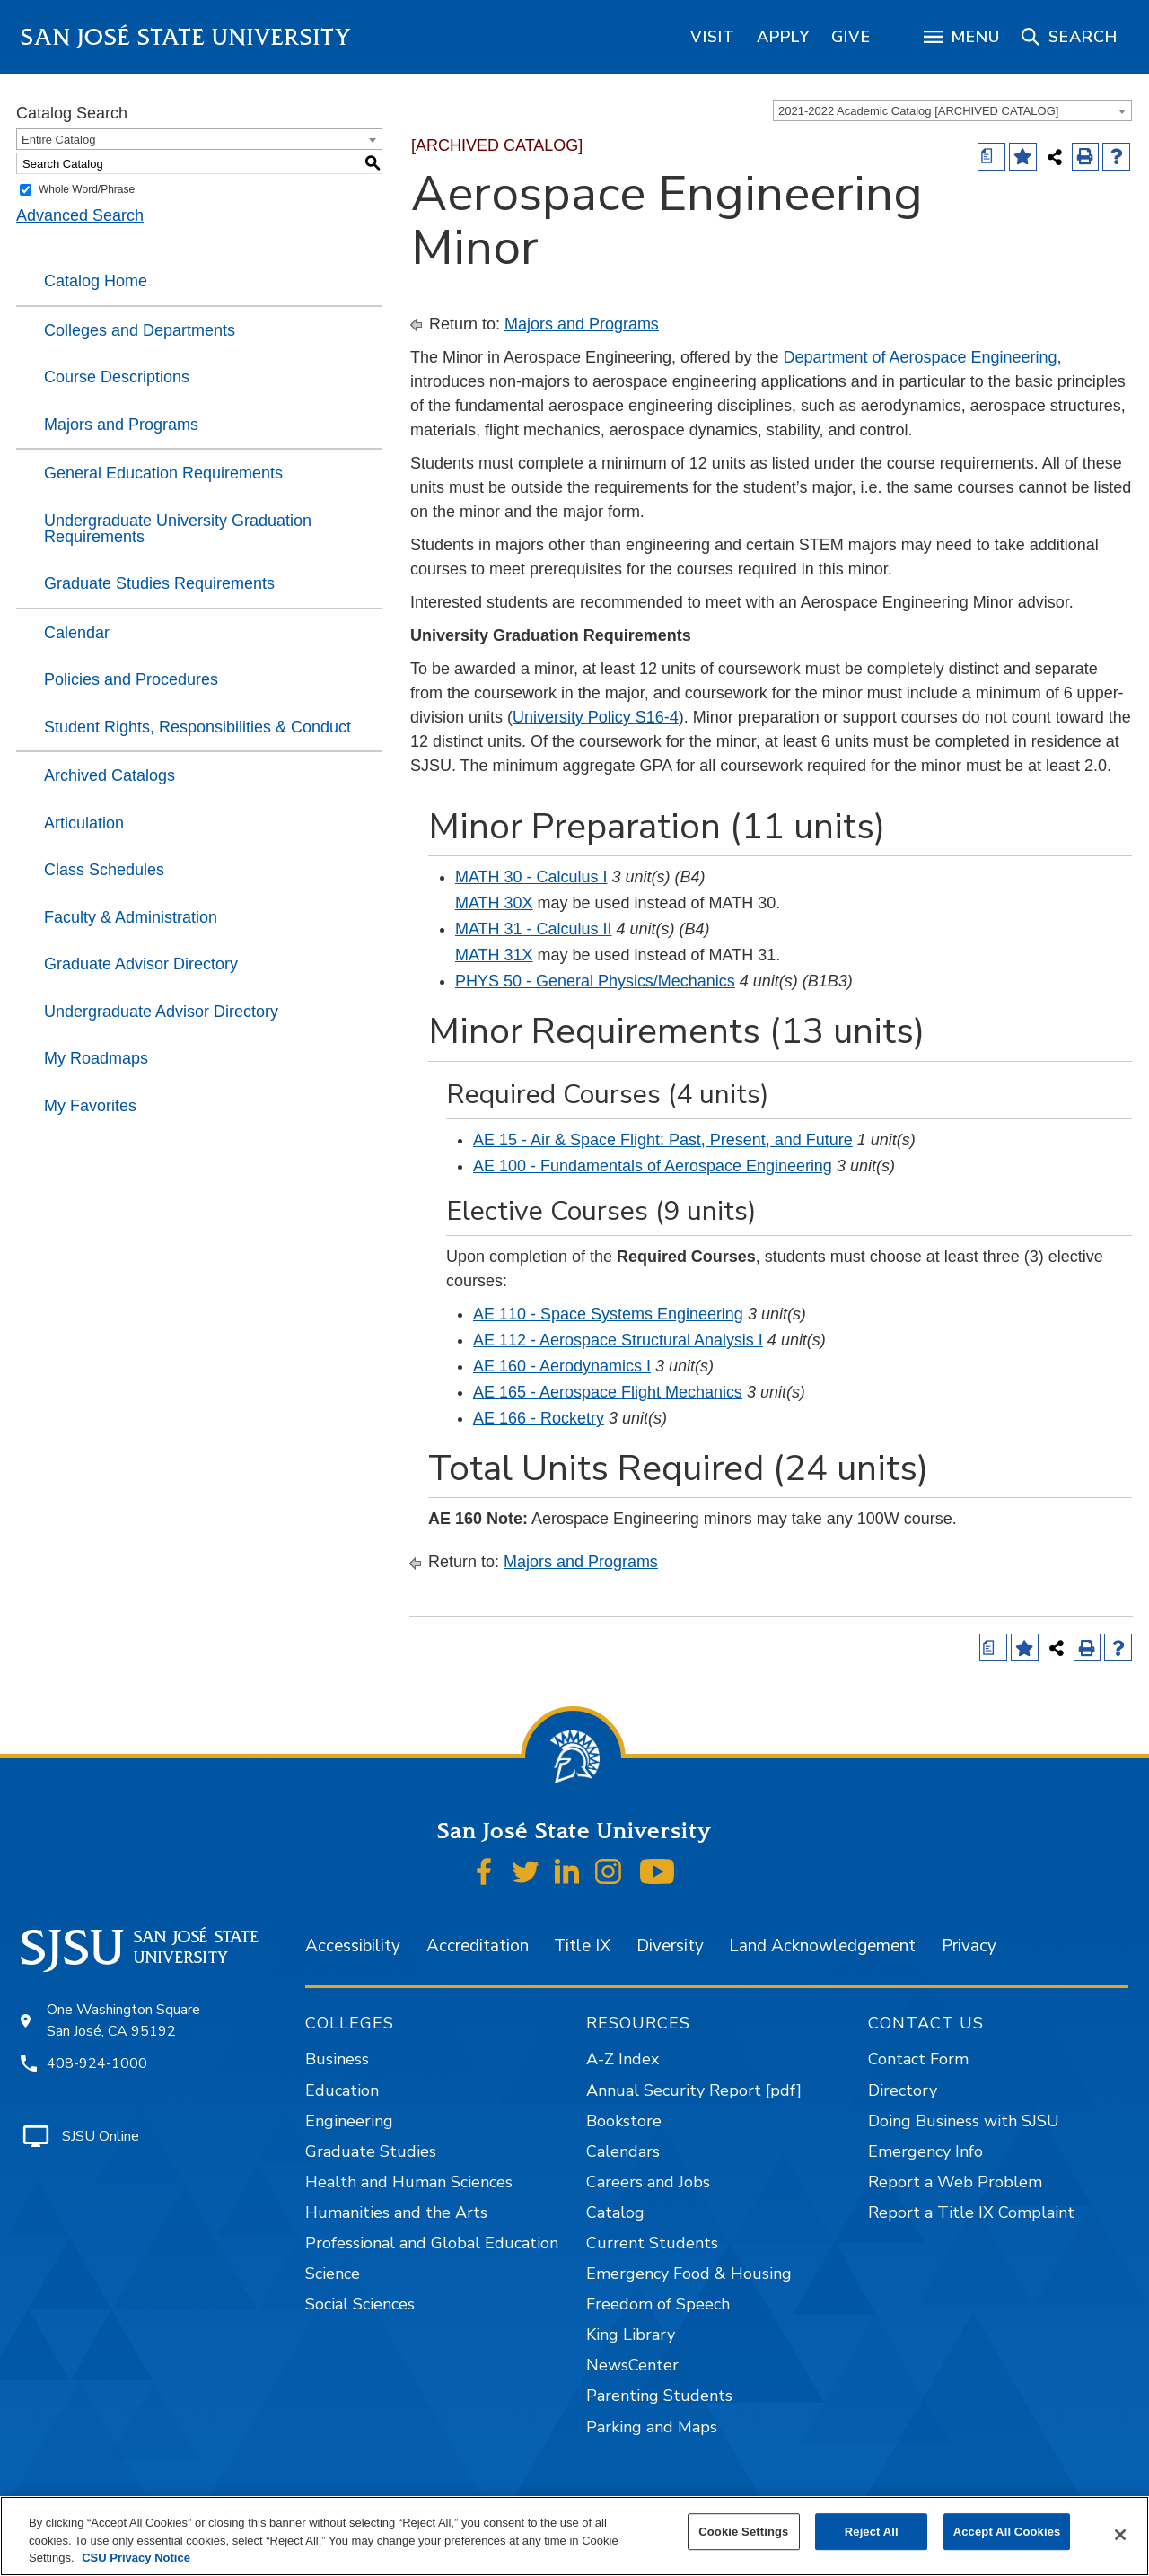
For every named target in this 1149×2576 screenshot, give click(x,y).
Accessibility (352, 1946)
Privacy (969, 1946)
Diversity (670, 1946)
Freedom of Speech (658, 2304)
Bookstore (624, 2121)
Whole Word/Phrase (87, 189)
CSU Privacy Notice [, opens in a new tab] (136, 2557)
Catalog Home (95, 281)
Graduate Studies (370, 2151)
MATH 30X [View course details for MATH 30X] (494, 903)
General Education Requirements (163, 473)
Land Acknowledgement (822, 1946)
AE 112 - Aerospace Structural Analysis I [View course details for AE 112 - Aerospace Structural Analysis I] (618, 1340)
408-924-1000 (97, 2063)
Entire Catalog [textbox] (58, 139)
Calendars (623, 2151)
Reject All (872, 2531)
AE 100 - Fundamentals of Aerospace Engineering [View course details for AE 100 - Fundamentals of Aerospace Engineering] (652, 1166)
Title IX (582, 1946)
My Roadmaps (96, 1058)
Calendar (77, 633)
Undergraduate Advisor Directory (161, 1012)
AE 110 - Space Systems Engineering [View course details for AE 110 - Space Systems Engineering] (608, 1314)
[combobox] (952, 110)
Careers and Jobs (648, 2182)
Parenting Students (659, 2395)
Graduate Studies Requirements (159, 583)
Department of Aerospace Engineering (920, 357)
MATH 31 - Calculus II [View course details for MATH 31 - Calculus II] (533, 929)
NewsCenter (632, 2365)
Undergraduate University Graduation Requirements (177, 529)
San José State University (186, 37)
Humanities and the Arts (396, 2212)
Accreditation (477, 1946)
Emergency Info (925, 2151)
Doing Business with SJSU (963, 2121)
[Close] (1120, 2534)
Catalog (615, 2212)
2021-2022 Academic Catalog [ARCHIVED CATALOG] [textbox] (918, 111)
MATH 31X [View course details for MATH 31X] (494, 955)
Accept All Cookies (1007, 2531)
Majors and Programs (121, 425)
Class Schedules (104, 870)
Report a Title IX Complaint (971, 2212)
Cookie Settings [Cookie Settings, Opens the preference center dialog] (743, 2531)
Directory (902, 2090)
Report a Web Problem (955, 2182)
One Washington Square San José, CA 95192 (123, 2020)
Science (332, 2273)
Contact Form (918, 2059)
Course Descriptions (116, 377)
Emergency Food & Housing (689, 2273)
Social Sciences (360, 2304)
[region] (712, 37)
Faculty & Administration (130, 917)
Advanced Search (80, 215)
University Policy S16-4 (596, 717)
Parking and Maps (651, 2427)
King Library (630, 2334)
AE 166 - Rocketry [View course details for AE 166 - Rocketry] (538, 1418)
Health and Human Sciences (409, 2182)
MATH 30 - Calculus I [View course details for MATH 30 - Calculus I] (531, 877)
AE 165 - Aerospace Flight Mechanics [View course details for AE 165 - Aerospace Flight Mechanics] (607, 1392)
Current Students (652, 2243)
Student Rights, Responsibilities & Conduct (197, 727)
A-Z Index (622, 2059)
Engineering (349, 2121)
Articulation (84, 823)
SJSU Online (100, 2136)
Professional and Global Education (431, 2243)
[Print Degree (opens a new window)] (991, 157)
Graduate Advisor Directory (141, 964)
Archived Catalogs (109, 775)
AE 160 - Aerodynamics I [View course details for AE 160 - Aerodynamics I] (562, 1366)
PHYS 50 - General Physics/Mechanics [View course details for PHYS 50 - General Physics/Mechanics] (595, 981)
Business (337, 2059)
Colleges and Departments (139, 330)
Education (342, 2090)
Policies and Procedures (131, 679)
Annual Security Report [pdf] (694, 2090)
